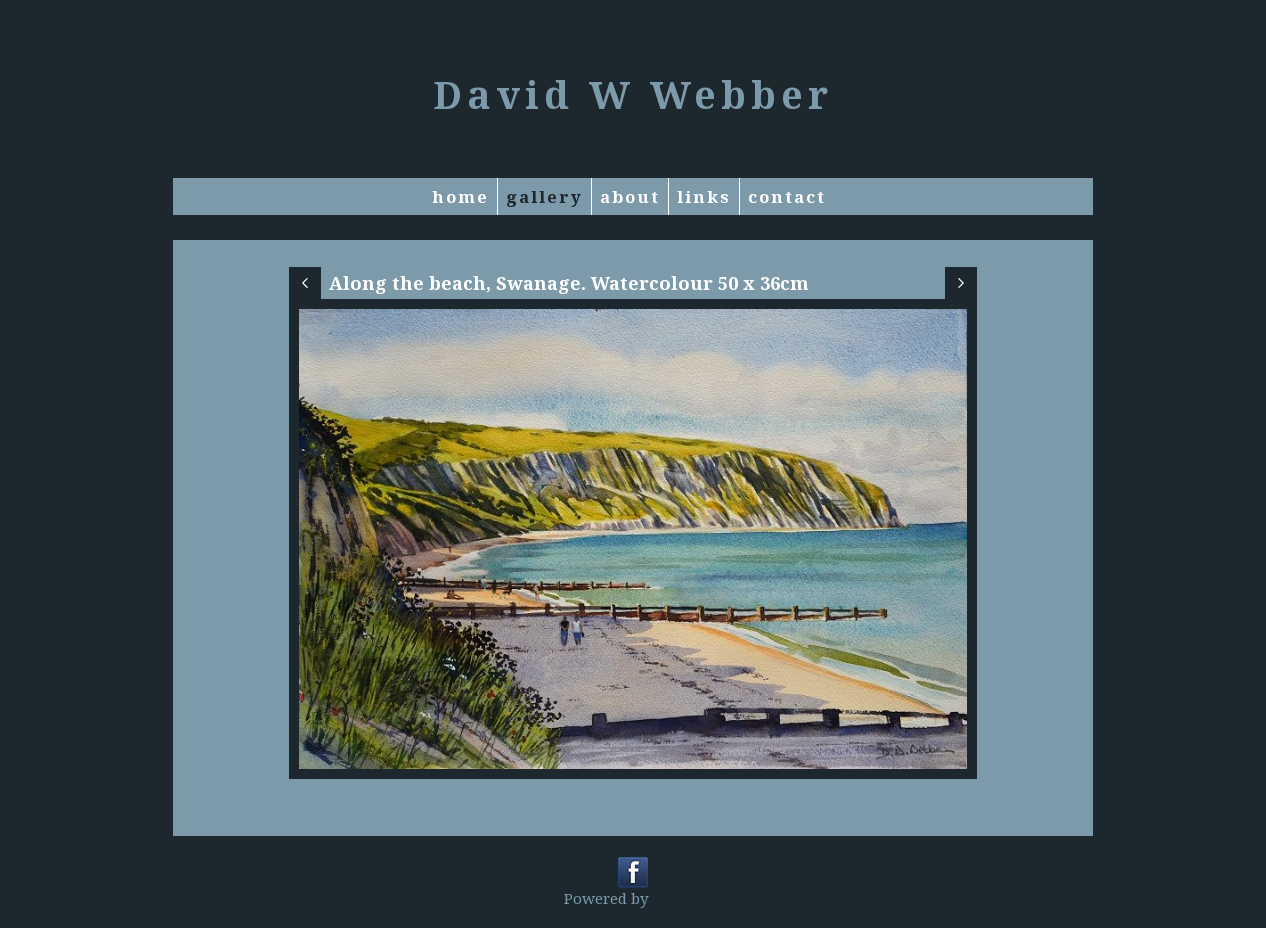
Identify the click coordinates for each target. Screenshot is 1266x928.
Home (460, 196)
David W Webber (633, 94)
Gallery (544, 196)
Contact (787, 196)
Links (704, 196)
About (630, 196)
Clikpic (677, 898)
